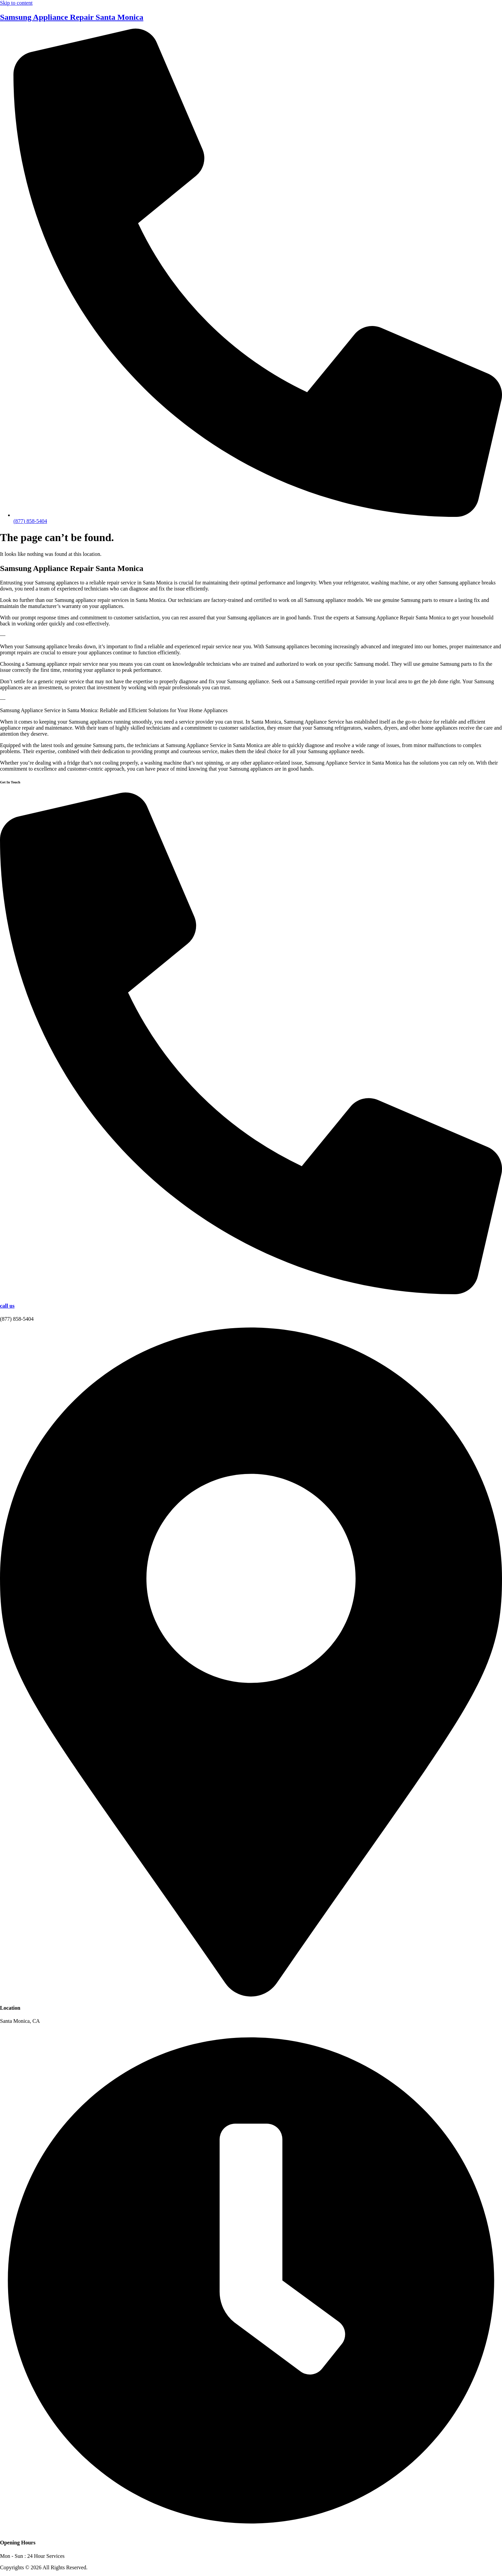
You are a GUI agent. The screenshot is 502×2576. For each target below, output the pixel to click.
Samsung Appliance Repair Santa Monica (71, 17)
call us (7, 1306)
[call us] (251, 1292)
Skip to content (16, 3)
